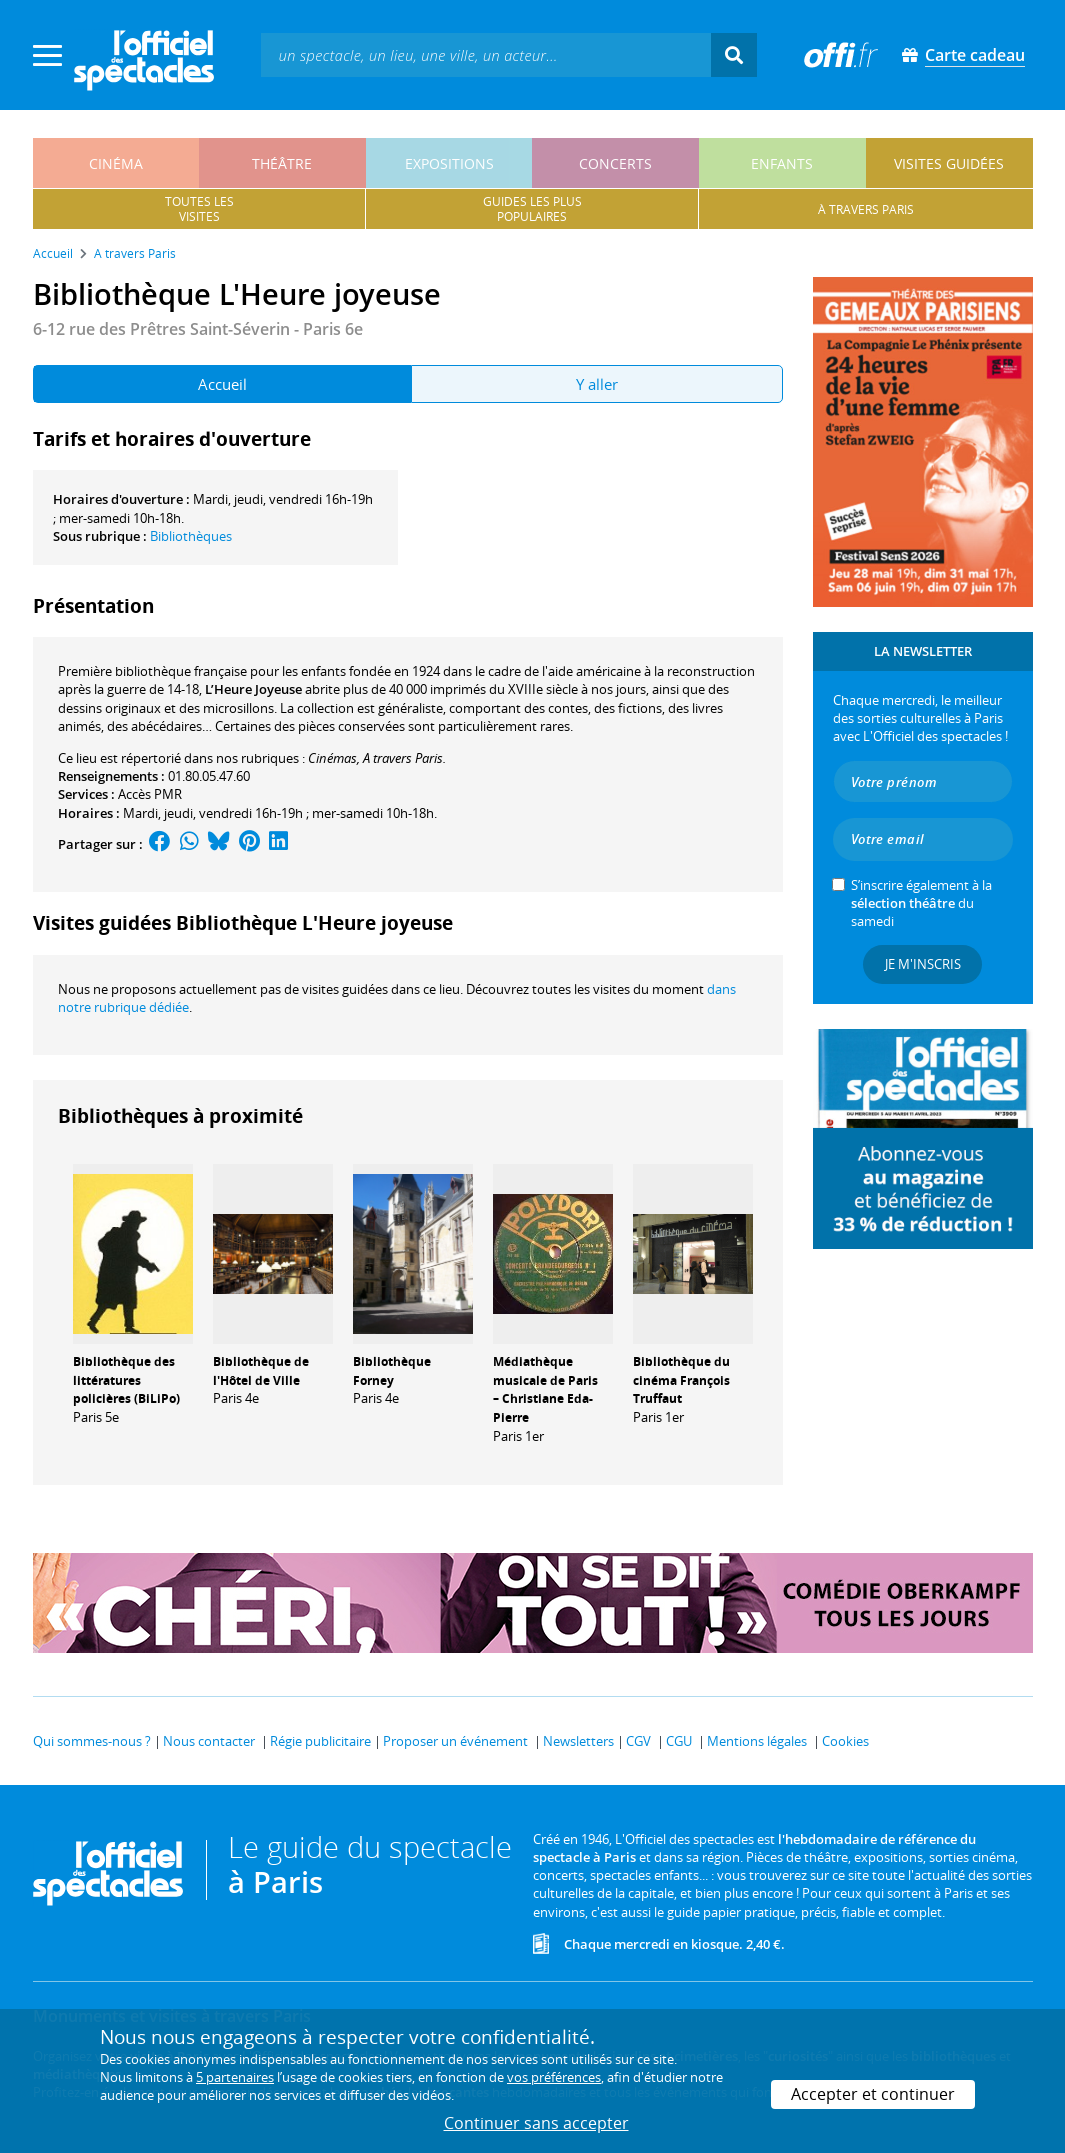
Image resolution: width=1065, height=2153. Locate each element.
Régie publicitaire (320, 1741)
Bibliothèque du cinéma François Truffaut (681, 1380)
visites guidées (949, 163)
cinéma (116, 163)
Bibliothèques (191, 536)
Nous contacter (209, 1741)
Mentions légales (757, 1741)
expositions (449, 163)
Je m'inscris (923, 964)
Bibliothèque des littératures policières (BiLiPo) (126, 1380)
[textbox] (486, 54)
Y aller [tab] (597, 384)
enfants (782, 163)
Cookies (845, 1741)
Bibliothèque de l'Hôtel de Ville (261, 1371)
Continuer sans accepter (536, 2123)
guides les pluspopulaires (532, 209)
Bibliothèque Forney (392, 1371)
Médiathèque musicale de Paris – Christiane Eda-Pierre (545, 1389)
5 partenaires (235, 2077)
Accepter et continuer (873, 2094)
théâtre (282, 163)
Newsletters (578, 1741)
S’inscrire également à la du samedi (921, 903)
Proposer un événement (455, 1741)
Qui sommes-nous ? (92, 1741)
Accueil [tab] (222, 384)
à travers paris (866, 209)
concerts (615, 163)
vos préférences (554, 2077)
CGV (638, 1741)
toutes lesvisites (199, 209)
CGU (679, 1741)
